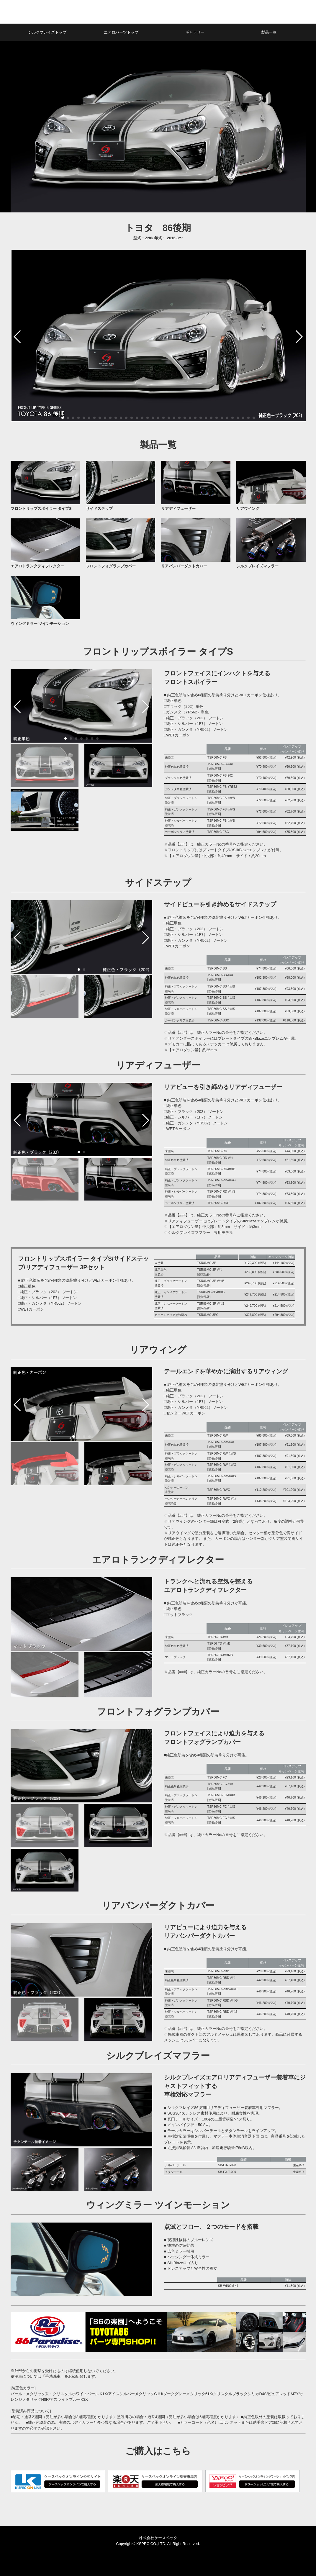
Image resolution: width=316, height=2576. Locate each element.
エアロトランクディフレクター (37, 566)
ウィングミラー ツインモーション (40, 623)
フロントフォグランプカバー (111, 566)
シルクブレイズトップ (47, 32)
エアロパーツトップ (121, 32)
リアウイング (247, 508)
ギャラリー (194, 32)
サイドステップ (99, 508)
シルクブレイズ (62, 12)
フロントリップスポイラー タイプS (41, 508)
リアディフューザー (178, 508)
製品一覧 (268, 32)
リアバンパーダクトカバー (184, 566)
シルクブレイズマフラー (257, 566)
